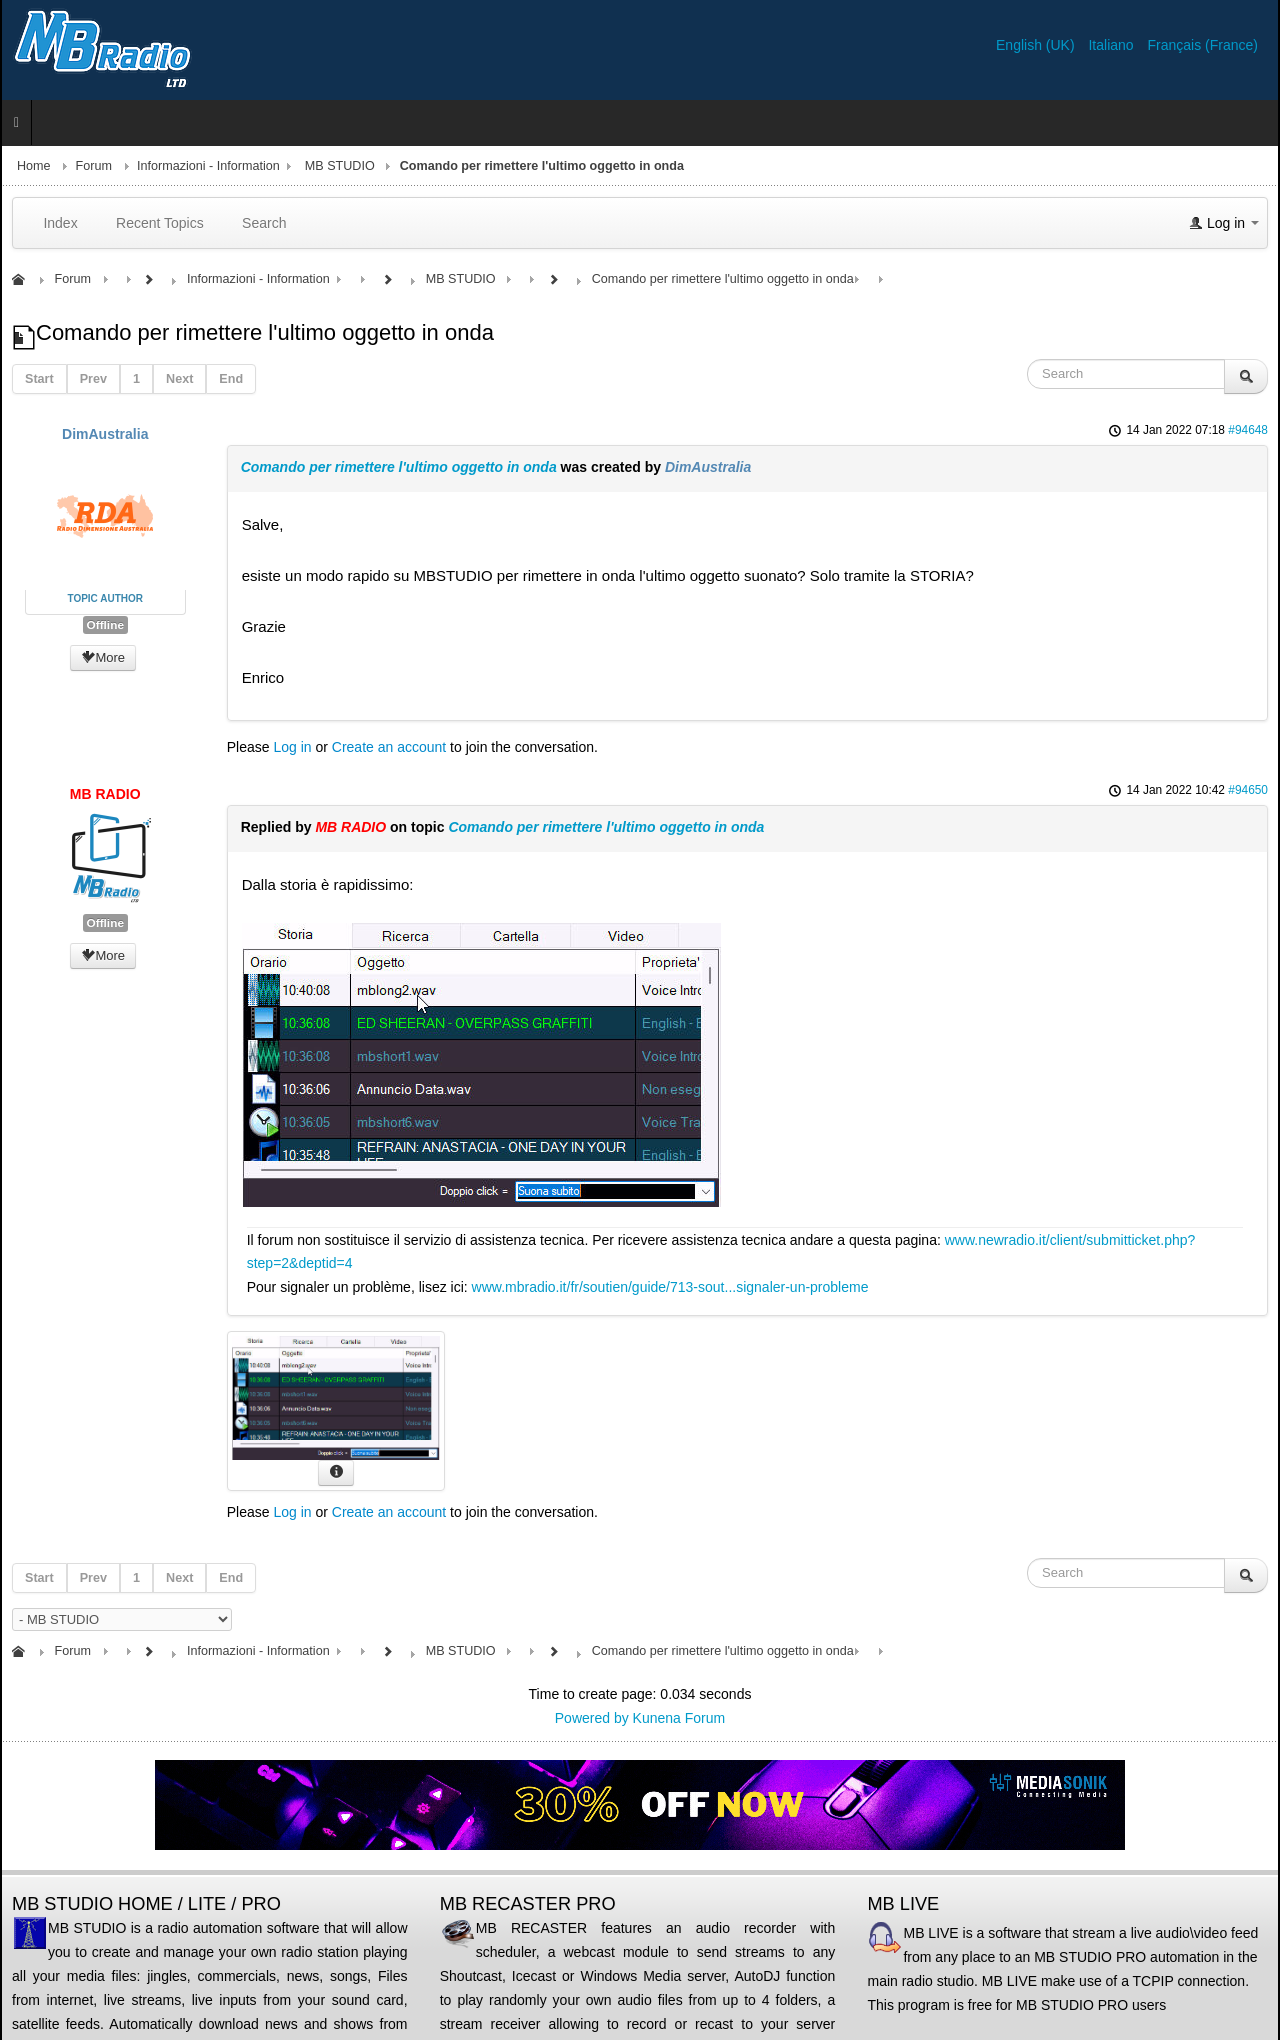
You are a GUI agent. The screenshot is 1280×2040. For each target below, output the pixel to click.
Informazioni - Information (208, 166)
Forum (94, 166)
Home (34, 166)
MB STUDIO (340, 166)
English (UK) (1037, 45)
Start (39, 379)
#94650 (1248, 790)
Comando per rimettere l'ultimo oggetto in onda (399, 467)
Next (179, 379)
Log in (292, 747)
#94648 (1248, 430)
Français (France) (1203, 45)
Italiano (1112, 45)
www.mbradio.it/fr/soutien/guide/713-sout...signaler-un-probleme (670, 1287)
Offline (105, 625)
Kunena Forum (679, 1718)
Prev (93, 379)
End (231, 379)
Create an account (389, 747)
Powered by (592, 1718)
